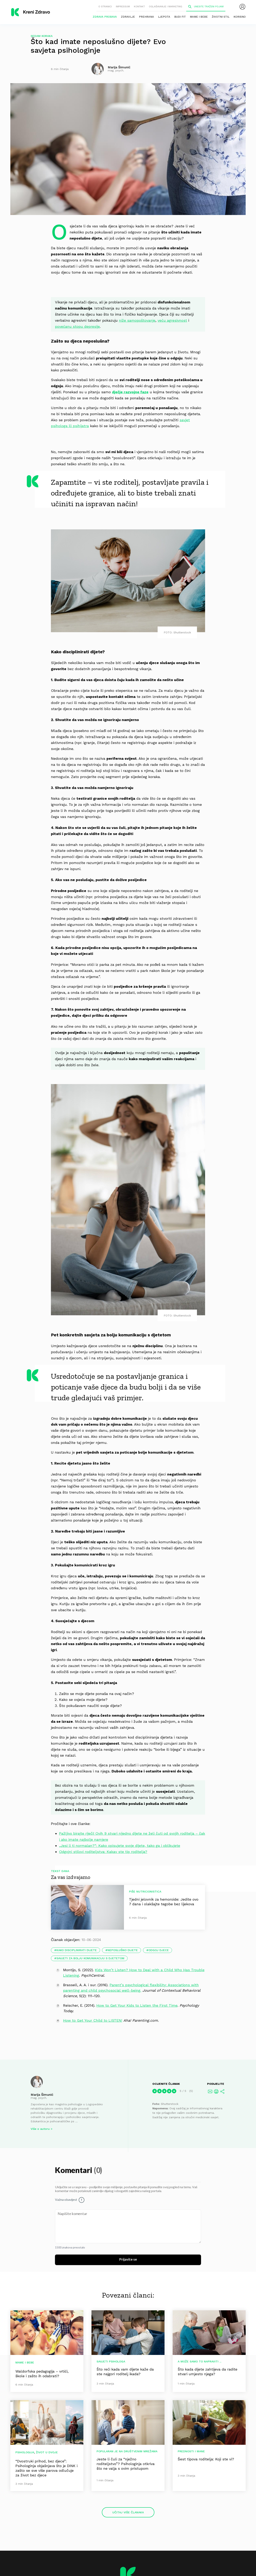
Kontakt (139, 6)
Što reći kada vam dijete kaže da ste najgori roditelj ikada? (125, 2371)
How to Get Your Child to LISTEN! (92, 2020)
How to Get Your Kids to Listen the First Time (136, 2005)
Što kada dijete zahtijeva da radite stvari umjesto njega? (207, 2371)
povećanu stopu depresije (77, 326)
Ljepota (164, 16)
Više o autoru (40, 2128)
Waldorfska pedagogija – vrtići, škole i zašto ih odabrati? (42, 2373)
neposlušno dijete (123, 1950)
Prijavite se (128, 2260)
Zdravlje (128, 16)
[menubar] (242, 6)
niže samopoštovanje (137, 320)
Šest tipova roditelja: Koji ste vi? (206, 2459)
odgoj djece (158, 1950)
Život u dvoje (47, 2452)
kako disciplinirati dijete (76, 1950)
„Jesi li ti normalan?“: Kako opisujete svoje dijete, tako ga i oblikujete (119, 1845)
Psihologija (24, 2452)
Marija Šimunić (42, 2095)
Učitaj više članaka (128, 2512)
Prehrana (146, 16)
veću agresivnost (172, 320)
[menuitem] (242, 6)
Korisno (239, 16)
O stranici (105, 6)
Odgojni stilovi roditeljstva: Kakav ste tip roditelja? (103, 1852)
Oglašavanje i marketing (165, 6)
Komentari (74, 2170)
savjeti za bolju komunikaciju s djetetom (90, 1958)
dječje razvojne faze (130, 392)
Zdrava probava (105, 16)
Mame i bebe (199, 16)
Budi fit (180, 16)
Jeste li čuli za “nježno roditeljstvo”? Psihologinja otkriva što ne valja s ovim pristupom (126, 2464)
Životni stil (220, 16)
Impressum (123, 6)
